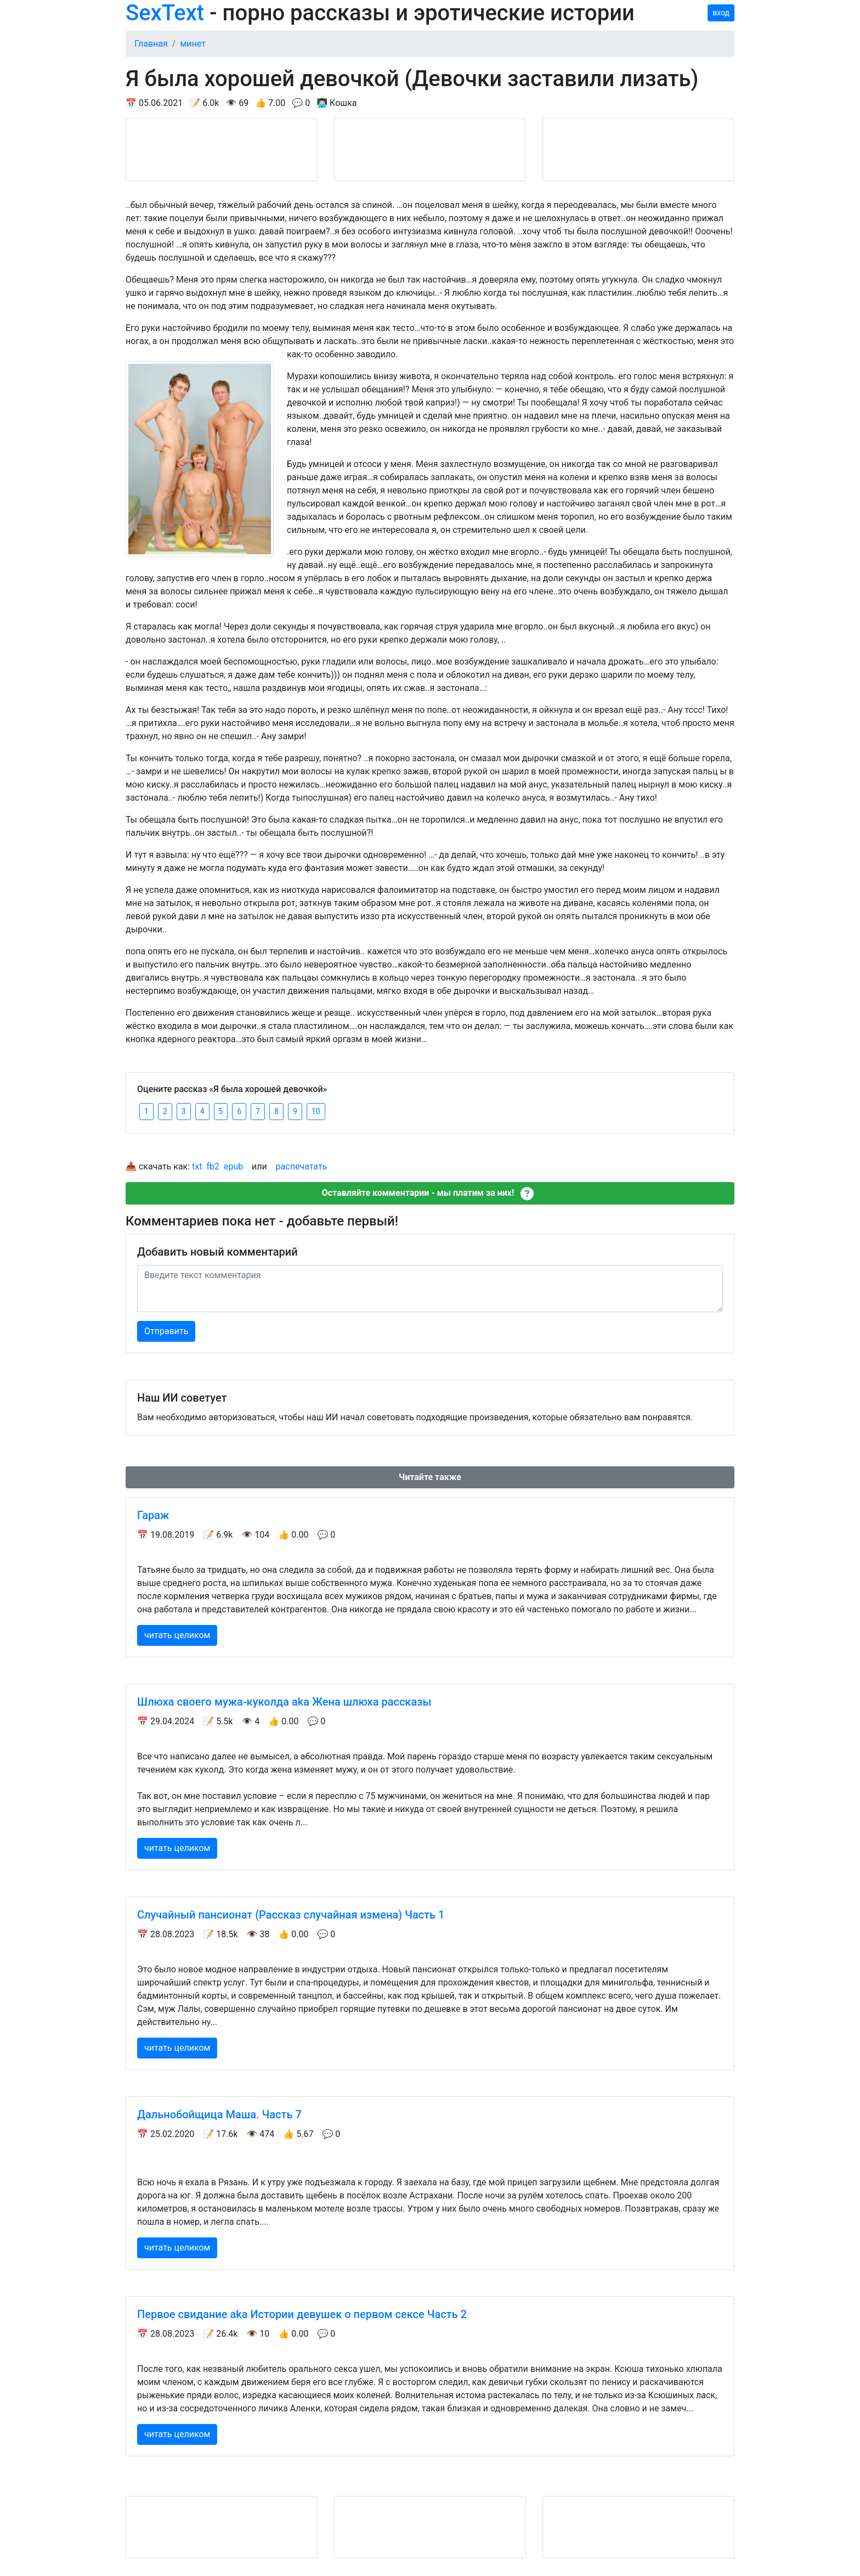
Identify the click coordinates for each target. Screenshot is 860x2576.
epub (233, 1166)
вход (720, 12)
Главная (151, 43)
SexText (165, 13)
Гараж (153, 1515)
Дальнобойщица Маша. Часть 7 (219, 2114)
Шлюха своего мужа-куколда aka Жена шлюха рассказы (284, 1701)
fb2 (212, 1166)
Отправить (166, 1331)
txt (197, 1166)
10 (316, 1111)
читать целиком (177, 1635)
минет (192, 43)
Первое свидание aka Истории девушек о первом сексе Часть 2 (302, 2314)
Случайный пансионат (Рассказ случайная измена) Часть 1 (290, 1914)
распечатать (301, 1166)
